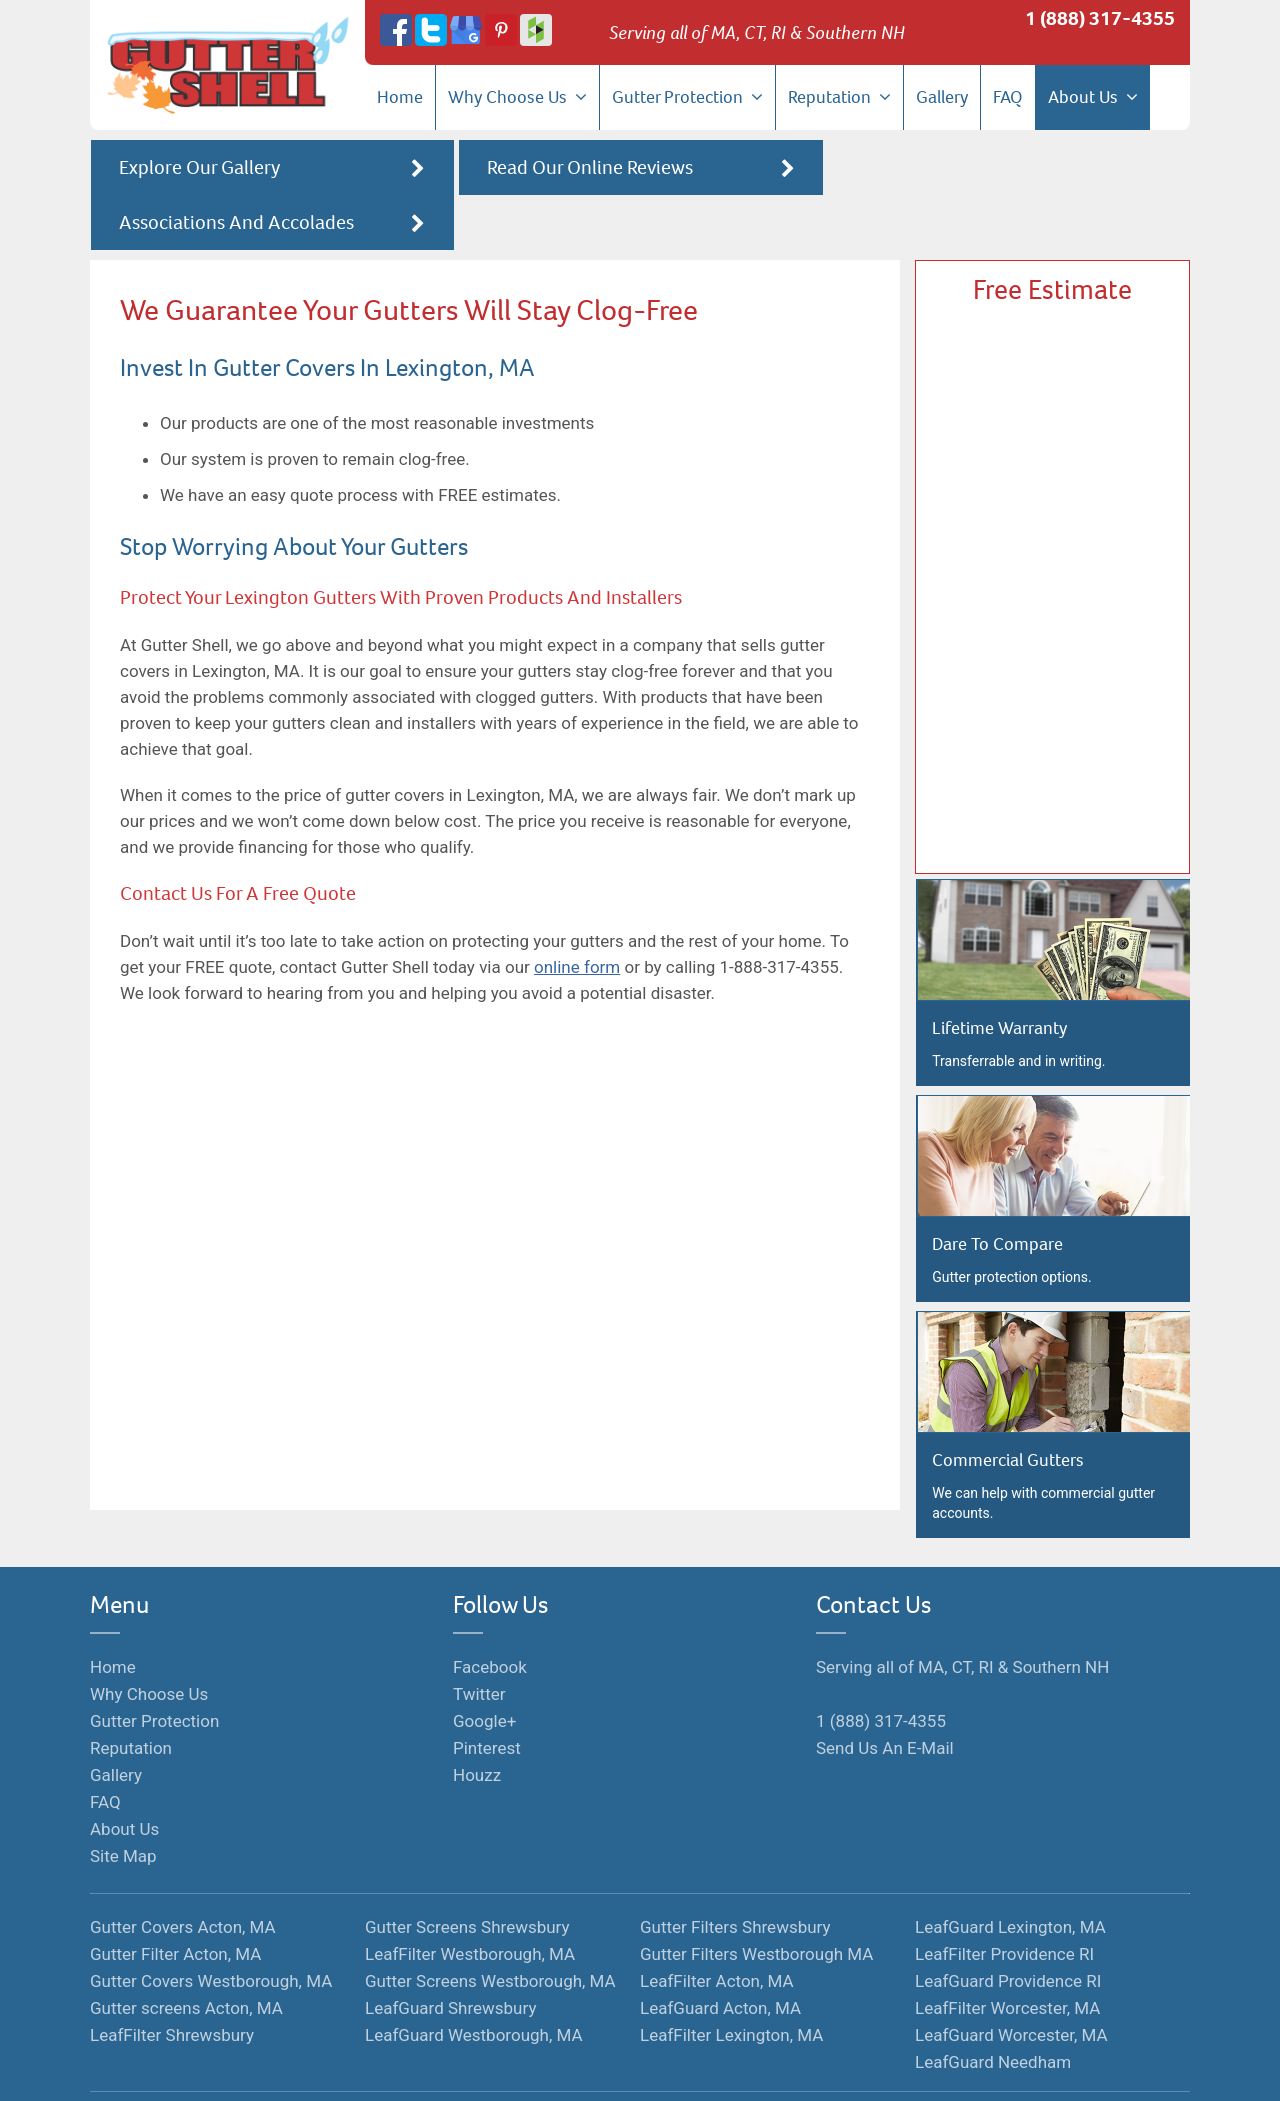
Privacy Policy (668, 2068)
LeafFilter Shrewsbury (172, 1983)
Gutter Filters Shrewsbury (735, 1875)
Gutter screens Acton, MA (186, 1956)
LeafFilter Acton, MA (717, 1929)
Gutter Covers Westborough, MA (211, 1929)
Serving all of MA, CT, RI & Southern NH (962, 1615)
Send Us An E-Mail (885, 1696)
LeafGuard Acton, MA (720, 1956)
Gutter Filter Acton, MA (175, 1902)
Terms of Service (562, 2068)
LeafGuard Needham (993, 2010)
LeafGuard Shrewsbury (450, 1956)
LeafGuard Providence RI (1008, 1929)
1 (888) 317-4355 (1100, 18)
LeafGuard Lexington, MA (1010, 1875)
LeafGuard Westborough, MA (474, 1983)
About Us (1093, 97)
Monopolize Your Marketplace (410, 2068)
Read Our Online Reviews (640, 168)
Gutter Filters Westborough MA (756, 1902)
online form (577, 912)
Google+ (484, 1669)
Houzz (477, 1723)
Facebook (490, 1615)
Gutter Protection (687, 97)
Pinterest (487, 1696)
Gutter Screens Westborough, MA (490, 1929)
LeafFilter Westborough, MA (470, 1902)
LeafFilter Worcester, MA (1007, 1956)
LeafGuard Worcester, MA (1011, 1983)
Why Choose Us (517, 97)
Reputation (839, 97)
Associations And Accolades (1008, 168)
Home (400, 97)
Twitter (479, 1642)
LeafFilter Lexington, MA (731, 1983)
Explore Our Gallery (271, 168)
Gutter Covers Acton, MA (183, 1875)
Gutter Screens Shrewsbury (467, 1875)
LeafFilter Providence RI (1004, 1902)
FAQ (1008, 97)
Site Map (123, 1804)
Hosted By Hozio (774, 2068)
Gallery (942, 97)
